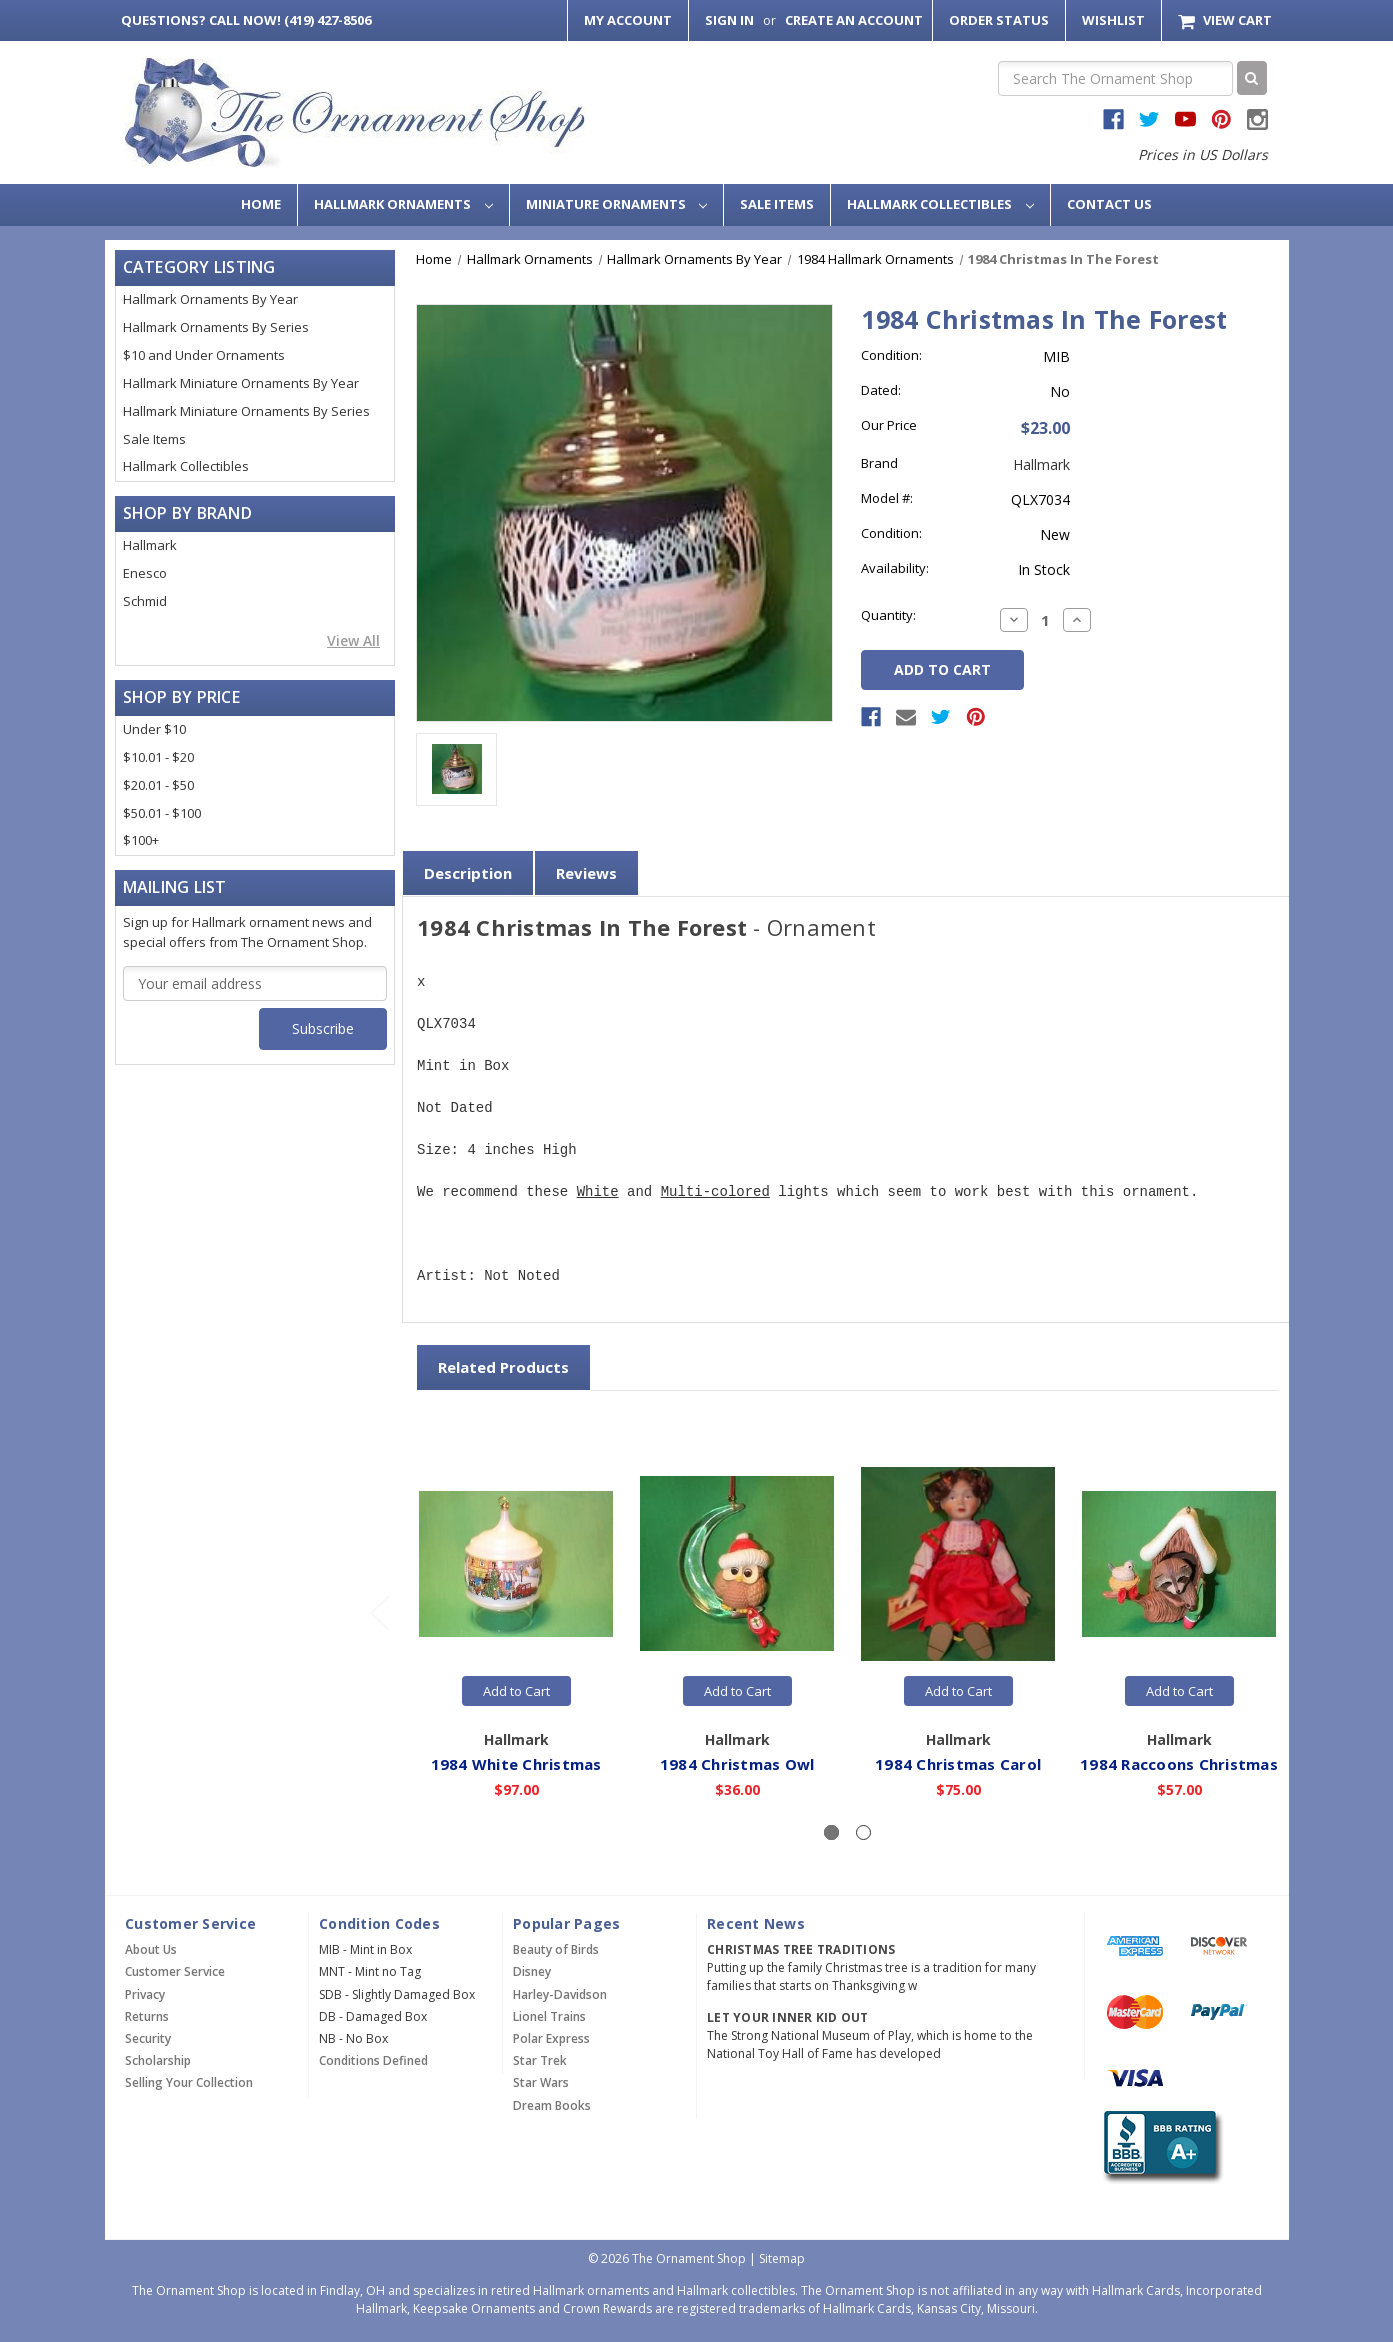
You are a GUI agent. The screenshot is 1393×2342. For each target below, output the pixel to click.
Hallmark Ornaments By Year (210, 299)
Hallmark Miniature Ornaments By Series (246, 411)
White (598, 1192)
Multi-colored (715, 1192)
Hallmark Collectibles (940, 204)
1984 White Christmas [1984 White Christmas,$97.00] (516, 1763)
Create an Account (854, 20)
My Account (628, 20)
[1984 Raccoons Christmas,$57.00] (1179, 1564)
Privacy (145, 1994)
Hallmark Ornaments (403, 204)
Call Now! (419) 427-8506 (246, 20)
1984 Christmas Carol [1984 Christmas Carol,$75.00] (958, 1763)
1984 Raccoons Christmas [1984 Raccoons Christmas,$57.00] (1179, 1763)
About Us (151, 1949)
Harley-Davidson (560, 1994)
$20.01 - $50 (158, 785)
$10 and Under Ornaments (204, 355)
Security (148, 2038)
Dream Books (552, 2105)
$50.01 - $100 (162, 813)
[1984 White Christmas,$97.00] (516, 1564)
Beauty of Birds (556, 1949)
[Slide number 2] (863, 1832)
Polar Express (551, 2038)
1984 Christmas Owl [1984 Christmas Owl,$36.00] (737, 1763)
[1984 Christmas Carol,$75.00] (958, 1564)
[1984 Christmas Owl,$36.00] (737, 1564)
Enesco (145, 573)
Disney (532, 1971)
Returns (147, 2016)
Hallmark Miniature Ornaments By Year (241, 383)
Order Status (999, 20)
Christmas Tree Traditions (801, 1949)
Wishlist (1113, 20)
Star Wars (541, 2082)
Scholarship (158, 2060)
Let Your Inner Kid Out (788, 2017)
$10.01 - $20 (158, 757)
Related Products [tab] (503, 1367)
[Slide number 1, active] (831, 1832)
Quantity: (888, 615)
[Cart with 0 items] (1224, 20)
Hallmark (150, 545)
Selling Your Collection (189, 2082)
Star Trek (540, 2060)
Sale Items (777, 204)
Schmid (145, 601)
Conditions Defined (373, 2060)
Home (261, 204)
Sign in (729, 20)
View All (353, 640)
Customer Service (175, 1971)
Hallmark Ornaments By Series (216, 327)
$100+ (141, 840)
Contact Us (1109, 204)
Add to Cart (516, 1691)
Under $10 (154, 729)
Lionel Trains (549, 2016)
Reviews (586, 873)
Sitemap (782, 2258)
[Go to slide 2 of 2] (379, 1612)
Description (468, 873)
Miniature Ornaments (617, 204)
